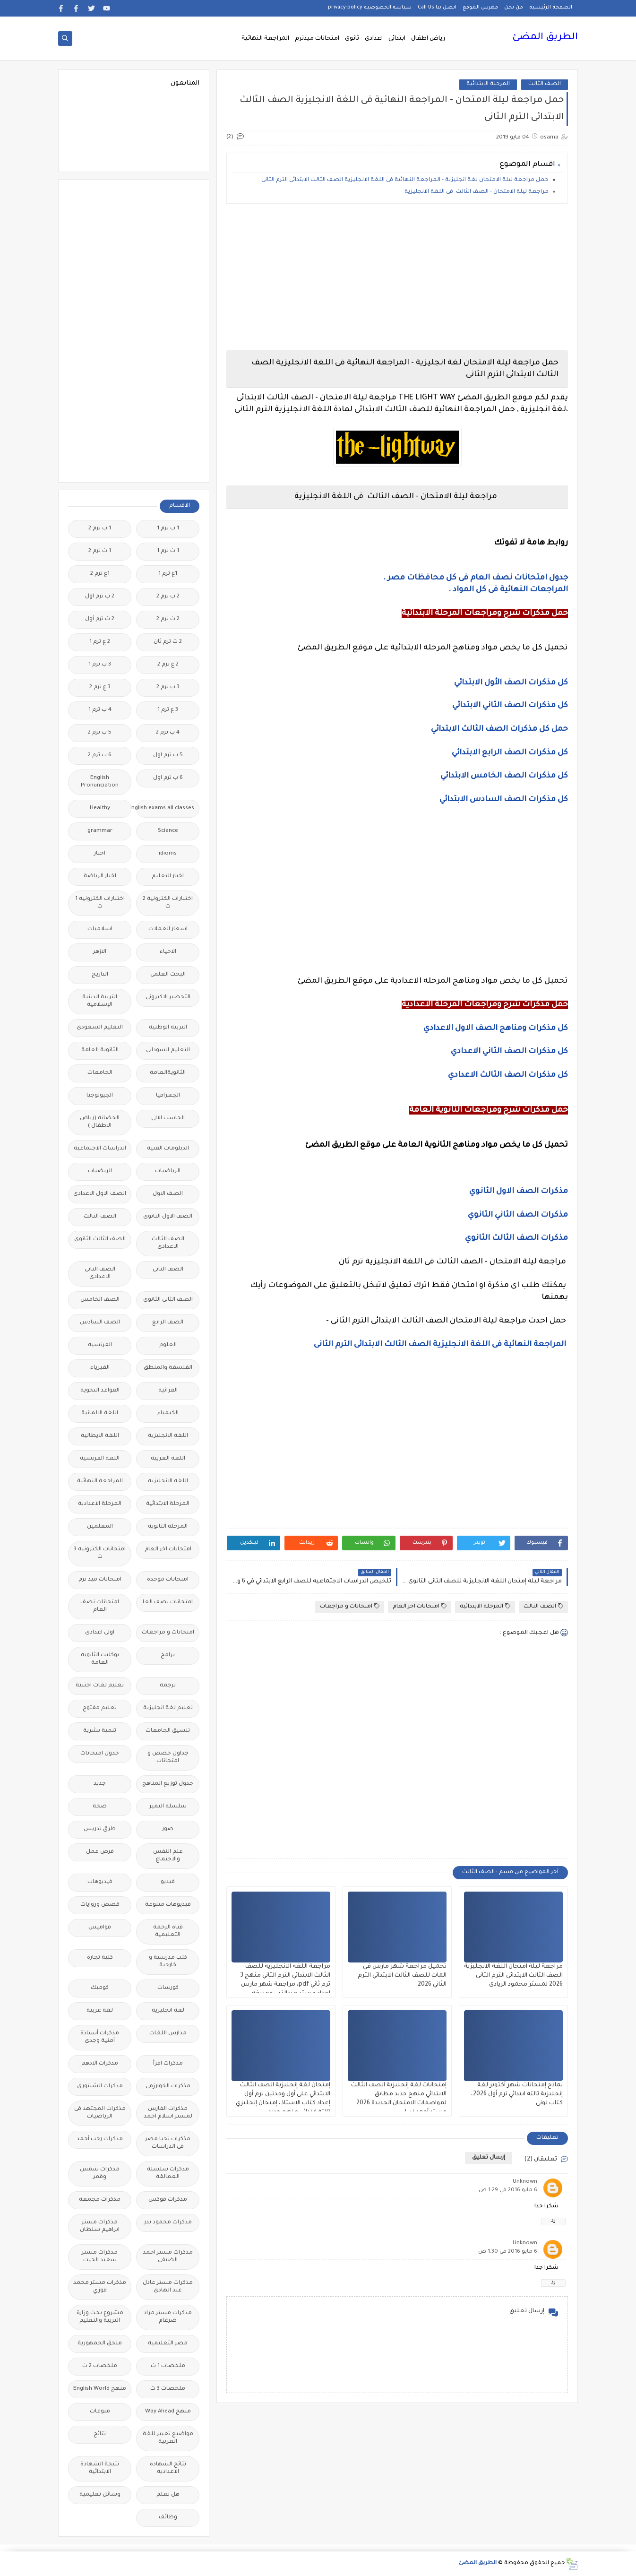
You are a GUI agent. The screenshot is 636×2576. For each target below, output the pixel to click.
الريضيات (100, 1171)
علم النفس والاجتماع (168, 1856)
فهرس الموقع (480, 7)
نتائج (100, 2434)
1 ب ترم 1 (168, 529)
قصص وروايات (100, 1905)
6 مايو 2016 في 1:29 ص (508, 2190)
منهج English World (99, 2389)
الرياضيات (167, 1171)
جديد (100, 1784)
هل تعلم (168, 2495)
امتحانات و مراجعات (349, 1606)
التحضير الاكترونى (168, 997)
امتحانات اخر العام (420, 1606)
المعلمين (100, 1527)
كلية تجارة (100, 1958)
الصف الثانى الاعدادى (100, 1273)
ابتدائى (396, 38)
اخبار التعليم (168, 876)
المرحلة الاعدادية (99, 1504)
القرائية (168, 1391)
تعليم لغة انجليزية (168, 1708)
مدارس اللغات (168, 2034)
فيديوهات (99, 1882)
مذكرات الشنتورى (100, 2086)
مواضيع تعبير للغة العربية (168, 2438)
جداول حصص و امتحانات (168, 1757)
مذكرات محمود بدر (168, 2223)
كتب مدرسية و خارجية (168, 1962)
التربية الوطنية (168, 1028)
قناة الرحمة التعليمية (168, 1931)
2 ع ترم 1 (99, 642)
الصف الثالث (544, 84)
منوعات (100, 2412)
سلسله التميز (168, 1807)
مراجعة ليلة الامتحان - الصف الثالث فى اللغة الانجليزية (476, 192)
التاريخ (100, 975)
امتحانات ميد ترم (99, 1580)
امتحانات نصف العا (168, 1602)
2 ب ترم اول (99, 597)
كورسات (168, 1988)
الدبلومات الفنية (168, 1149)
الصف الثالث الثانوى (100, 1239)
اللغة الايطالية (100, 1436)
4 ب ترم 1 (100, 710)
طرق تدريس (100, 1829)
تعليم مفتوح (100, 1708)
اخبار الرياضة (100, 876)
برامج (168, 1655)
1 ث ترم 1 (168, 551)
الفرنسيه (100, 1345)
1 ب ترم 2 (99, 529)
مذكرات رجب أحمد (100, 2139)
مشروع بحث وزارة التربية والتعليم (100, 2317)
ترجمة (168, 1686)
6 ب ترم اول (168, 778)
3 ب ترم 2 (168, 687)
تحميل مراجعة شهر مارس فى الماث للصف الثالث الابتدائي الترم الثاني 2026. (402, 1975)
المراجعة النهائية (265, 38)
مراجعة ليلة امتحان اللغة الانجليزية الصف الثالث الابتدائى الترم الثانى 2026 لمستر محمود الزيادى (513, 1975)
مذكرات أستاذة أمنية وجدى (99, 2037)
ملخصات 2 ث (99, 2366)
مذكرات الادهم (99, 2064)
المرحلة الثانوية (168, 1527)
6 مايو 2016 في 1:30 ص (507, 2252)
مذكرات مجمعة (99, 2200)
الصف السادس (100, 1323)
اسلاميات (99, 929)
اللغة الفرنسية (100, 1459)
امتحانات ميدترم (317, 38)
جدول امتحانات (99, 1754)
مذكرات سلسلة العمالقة (168, 2173)
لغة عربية (99, 2011)
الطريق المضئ (545, 38)
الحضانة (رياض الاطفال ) (100, 1122)
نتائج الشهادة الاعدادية (168, 2468)
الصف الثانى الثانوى (168, 1300)
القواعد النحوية (100, 1391)
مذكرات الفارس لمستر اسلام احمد (168, 2113)
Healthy (100, 808)
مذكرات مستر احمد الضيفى (168, 2257)
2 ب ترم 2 (168, 597)
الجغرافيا (168, 1096)
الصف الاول (168, 1194)
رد (553, 2221)
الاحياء (168, 952)
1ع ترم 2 (100, 574)
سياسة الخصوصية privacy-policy (370, 7)
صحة (100, 1807)
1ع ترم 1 (167, 574)
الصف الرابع (167, 1323)
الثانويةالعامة (168, 1073)
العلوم (168, 1345)
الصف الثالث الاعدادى (168, 1243)
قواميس (99, 1928)
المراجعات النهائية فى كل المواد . (508, 590)
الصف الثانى (168, 1270)
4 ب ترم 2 (168, 733)
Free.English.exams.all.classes (165, 808)
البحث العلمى (168, 975)
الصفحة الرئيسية (550, 7)
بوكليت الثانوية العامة (100, 1659)
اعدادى (374, 38)
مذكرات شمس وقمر (100, 2173)
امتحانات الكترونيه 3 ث (100, 1553)
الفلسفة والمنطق (168, 1368)
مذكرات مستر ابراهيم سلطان (100, 2226)
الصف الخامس (100, 1300)
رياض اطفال (428, 38)
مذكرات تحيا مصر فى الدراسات (167, 2143)
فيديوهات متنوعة (168, 1905)
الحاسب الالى (168, 1118)
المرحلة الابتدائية (488, 84)
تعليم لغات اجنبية (100, 1686)
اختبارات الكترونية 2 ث (168, 903)
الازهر (99, 952)
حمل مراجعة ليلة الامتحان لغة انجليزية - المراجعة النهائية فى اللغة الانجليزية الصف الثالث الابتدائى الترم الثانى (404, 180)
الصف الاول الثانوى (167, 1217)
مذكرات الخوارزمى (168, 2086)
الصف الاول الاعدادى (99, 1194)
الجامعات (99, 1073)
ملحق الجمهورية (99, 2344)
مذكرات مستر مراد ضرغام (168, 2317)
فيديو (168, 1882)
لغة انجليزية (168, 2011)
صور (167, 1829)
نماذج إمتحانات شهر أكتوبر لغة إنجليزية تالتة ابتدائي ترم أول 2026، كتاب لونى (517, 2094)
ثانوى (352, 38)
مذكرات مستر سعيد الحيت (100, 2257)
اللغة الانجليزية (168, 1436)
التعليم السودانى (168, 1050)
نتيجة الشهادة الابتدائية (99, 2468)
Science (168, 831)
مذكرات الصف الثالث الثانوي (516, 1238)
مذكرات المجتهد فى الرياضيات (100, 2113)
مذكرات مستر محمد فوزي (99, 2287)
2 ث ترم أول (99, 619)
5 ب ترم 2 (100, 733)
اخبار (99, 854)
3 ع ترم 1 (167, 710)
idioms (168, 854)
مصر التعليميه (168, 2344)
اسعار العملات (168, 929)
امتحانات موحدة (168, 1580)
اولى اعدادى (99, 1633)
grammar (99, 831)
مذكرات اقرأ (168, 2064)
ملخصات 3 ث (167, 2389)
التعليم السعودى (100, 1028)
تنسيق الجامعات (168, 1731)
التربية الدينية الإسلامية (99, 1001)
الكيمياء (168, 1413)
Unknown (525, 2182)
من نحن (513, 7)
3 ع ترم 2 (100, 687)
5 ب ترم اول (168, 755)
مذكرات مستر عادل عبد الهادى (168, 2287)
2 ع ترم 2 (168, 665)
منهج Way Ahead (168, 2412)
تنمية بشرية (99, 1731)
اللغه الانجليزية (168, 1481)
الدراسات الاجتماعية (100, 1149)
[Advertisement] (397, 277)
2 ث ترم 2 (168, 619)
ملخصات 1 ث (168, 2366)
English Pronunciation (100, 782)
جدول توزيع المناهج (167, 1784)
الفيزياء (100, 1368)
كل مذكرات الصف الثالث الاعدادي (507, 1075)
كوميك (100, 1988)
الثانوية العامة (100, 1050)
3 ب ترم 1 (99, 665)
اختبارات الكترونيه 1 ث (100, 903)
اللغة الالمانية (99, 1413)
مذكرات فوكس (167, 2200)
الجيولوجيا (99, 1096)
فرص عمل (100, 1852)
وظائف (168, 2518)
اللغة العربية (168, 1459)
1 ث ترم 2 (99, 551)
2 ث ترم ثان (168, 642)
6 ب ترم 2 (100, 755)
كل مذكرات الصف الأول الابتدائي (510, 683)
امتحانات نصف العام (99, 1606)
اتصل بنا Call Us (437, 7)
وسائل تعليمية (99, 2495)
